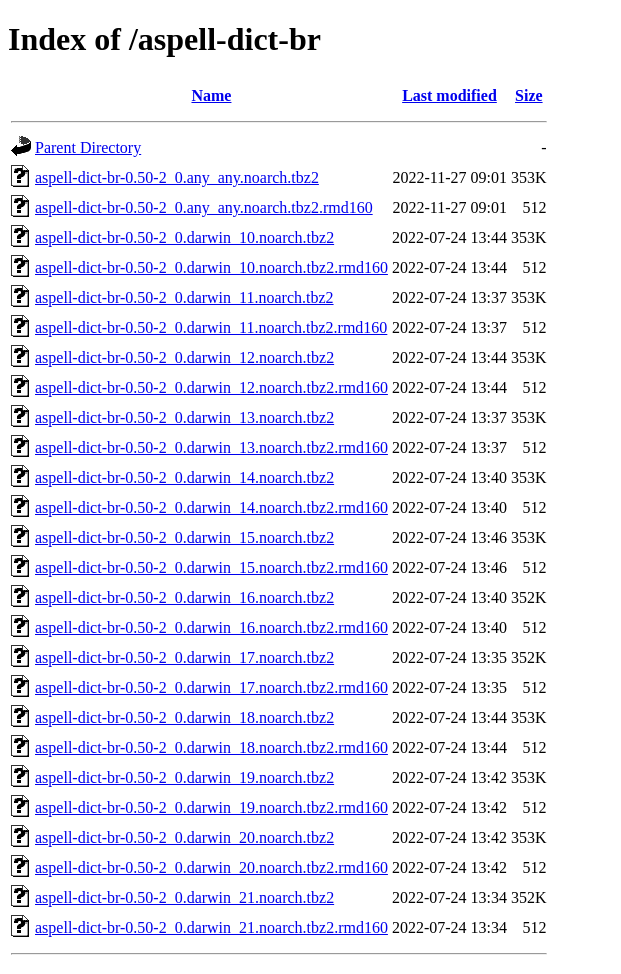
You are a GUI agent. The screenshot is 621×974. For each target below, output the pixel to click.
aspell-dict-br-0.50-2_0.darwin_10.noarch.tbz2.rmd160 (211, 267)
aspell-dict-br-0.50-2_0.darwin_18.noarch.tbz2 (184, 717)
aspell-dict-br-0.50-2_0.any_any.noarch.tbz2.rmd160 (204, 207)
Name (211, 95)
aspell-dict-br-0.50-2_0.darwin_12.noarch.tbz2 (184, 357)
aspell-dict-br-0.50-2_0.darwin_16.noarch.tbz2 (184, 597)
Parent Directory (88, 147)
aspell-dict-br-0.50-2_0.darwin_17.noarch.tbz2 (184, 657)
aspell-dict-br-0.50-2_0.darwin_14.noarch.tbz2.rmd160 (211, 507)
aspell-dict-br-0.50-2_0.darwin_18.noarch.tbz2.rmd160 (211, 747)
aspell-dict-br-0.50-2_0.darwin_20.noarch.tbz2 (184, 837)
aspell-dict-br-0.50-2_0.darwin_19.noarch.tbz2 (184, 777)
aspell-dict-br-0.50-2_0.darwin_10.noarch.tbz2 (184, 237)
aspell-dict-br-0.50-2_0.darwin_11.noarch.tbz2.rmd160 (211, 327)
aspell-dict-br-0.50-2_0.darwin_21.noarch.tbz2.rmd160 (211, 927)
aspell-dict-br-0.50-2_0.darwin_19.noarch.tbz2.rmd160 (211, 807)
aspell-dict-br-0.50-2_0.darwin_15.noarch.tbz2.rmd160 (211, 567)
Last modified (449, 95)
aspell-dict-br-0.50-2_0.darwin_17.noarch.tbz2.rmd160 (211, 687)
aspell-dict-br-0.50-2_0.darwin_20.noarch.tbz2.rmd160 (211, 867)
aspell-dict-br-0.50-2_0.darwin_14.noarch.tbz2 (184, 477)
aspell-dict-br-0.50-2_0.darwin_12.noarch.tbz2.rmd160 (211, 387)
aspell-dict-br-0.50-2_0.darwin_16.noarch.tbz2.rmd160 (211, 627)
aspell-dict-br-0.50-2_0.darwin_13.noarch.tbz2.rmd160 (211, 447)
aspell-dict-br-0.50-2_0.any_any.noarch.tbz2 (177, 177)
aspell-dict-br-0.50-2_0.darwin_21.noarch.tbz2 (184, 897)
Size (529, 95)
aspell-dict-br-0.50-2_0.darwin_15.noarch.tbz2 (184, 537)
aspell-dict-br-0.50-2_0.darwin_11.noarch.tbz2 (184, 297)
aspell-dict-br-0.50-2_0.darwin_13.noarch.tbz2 (184, 417)
